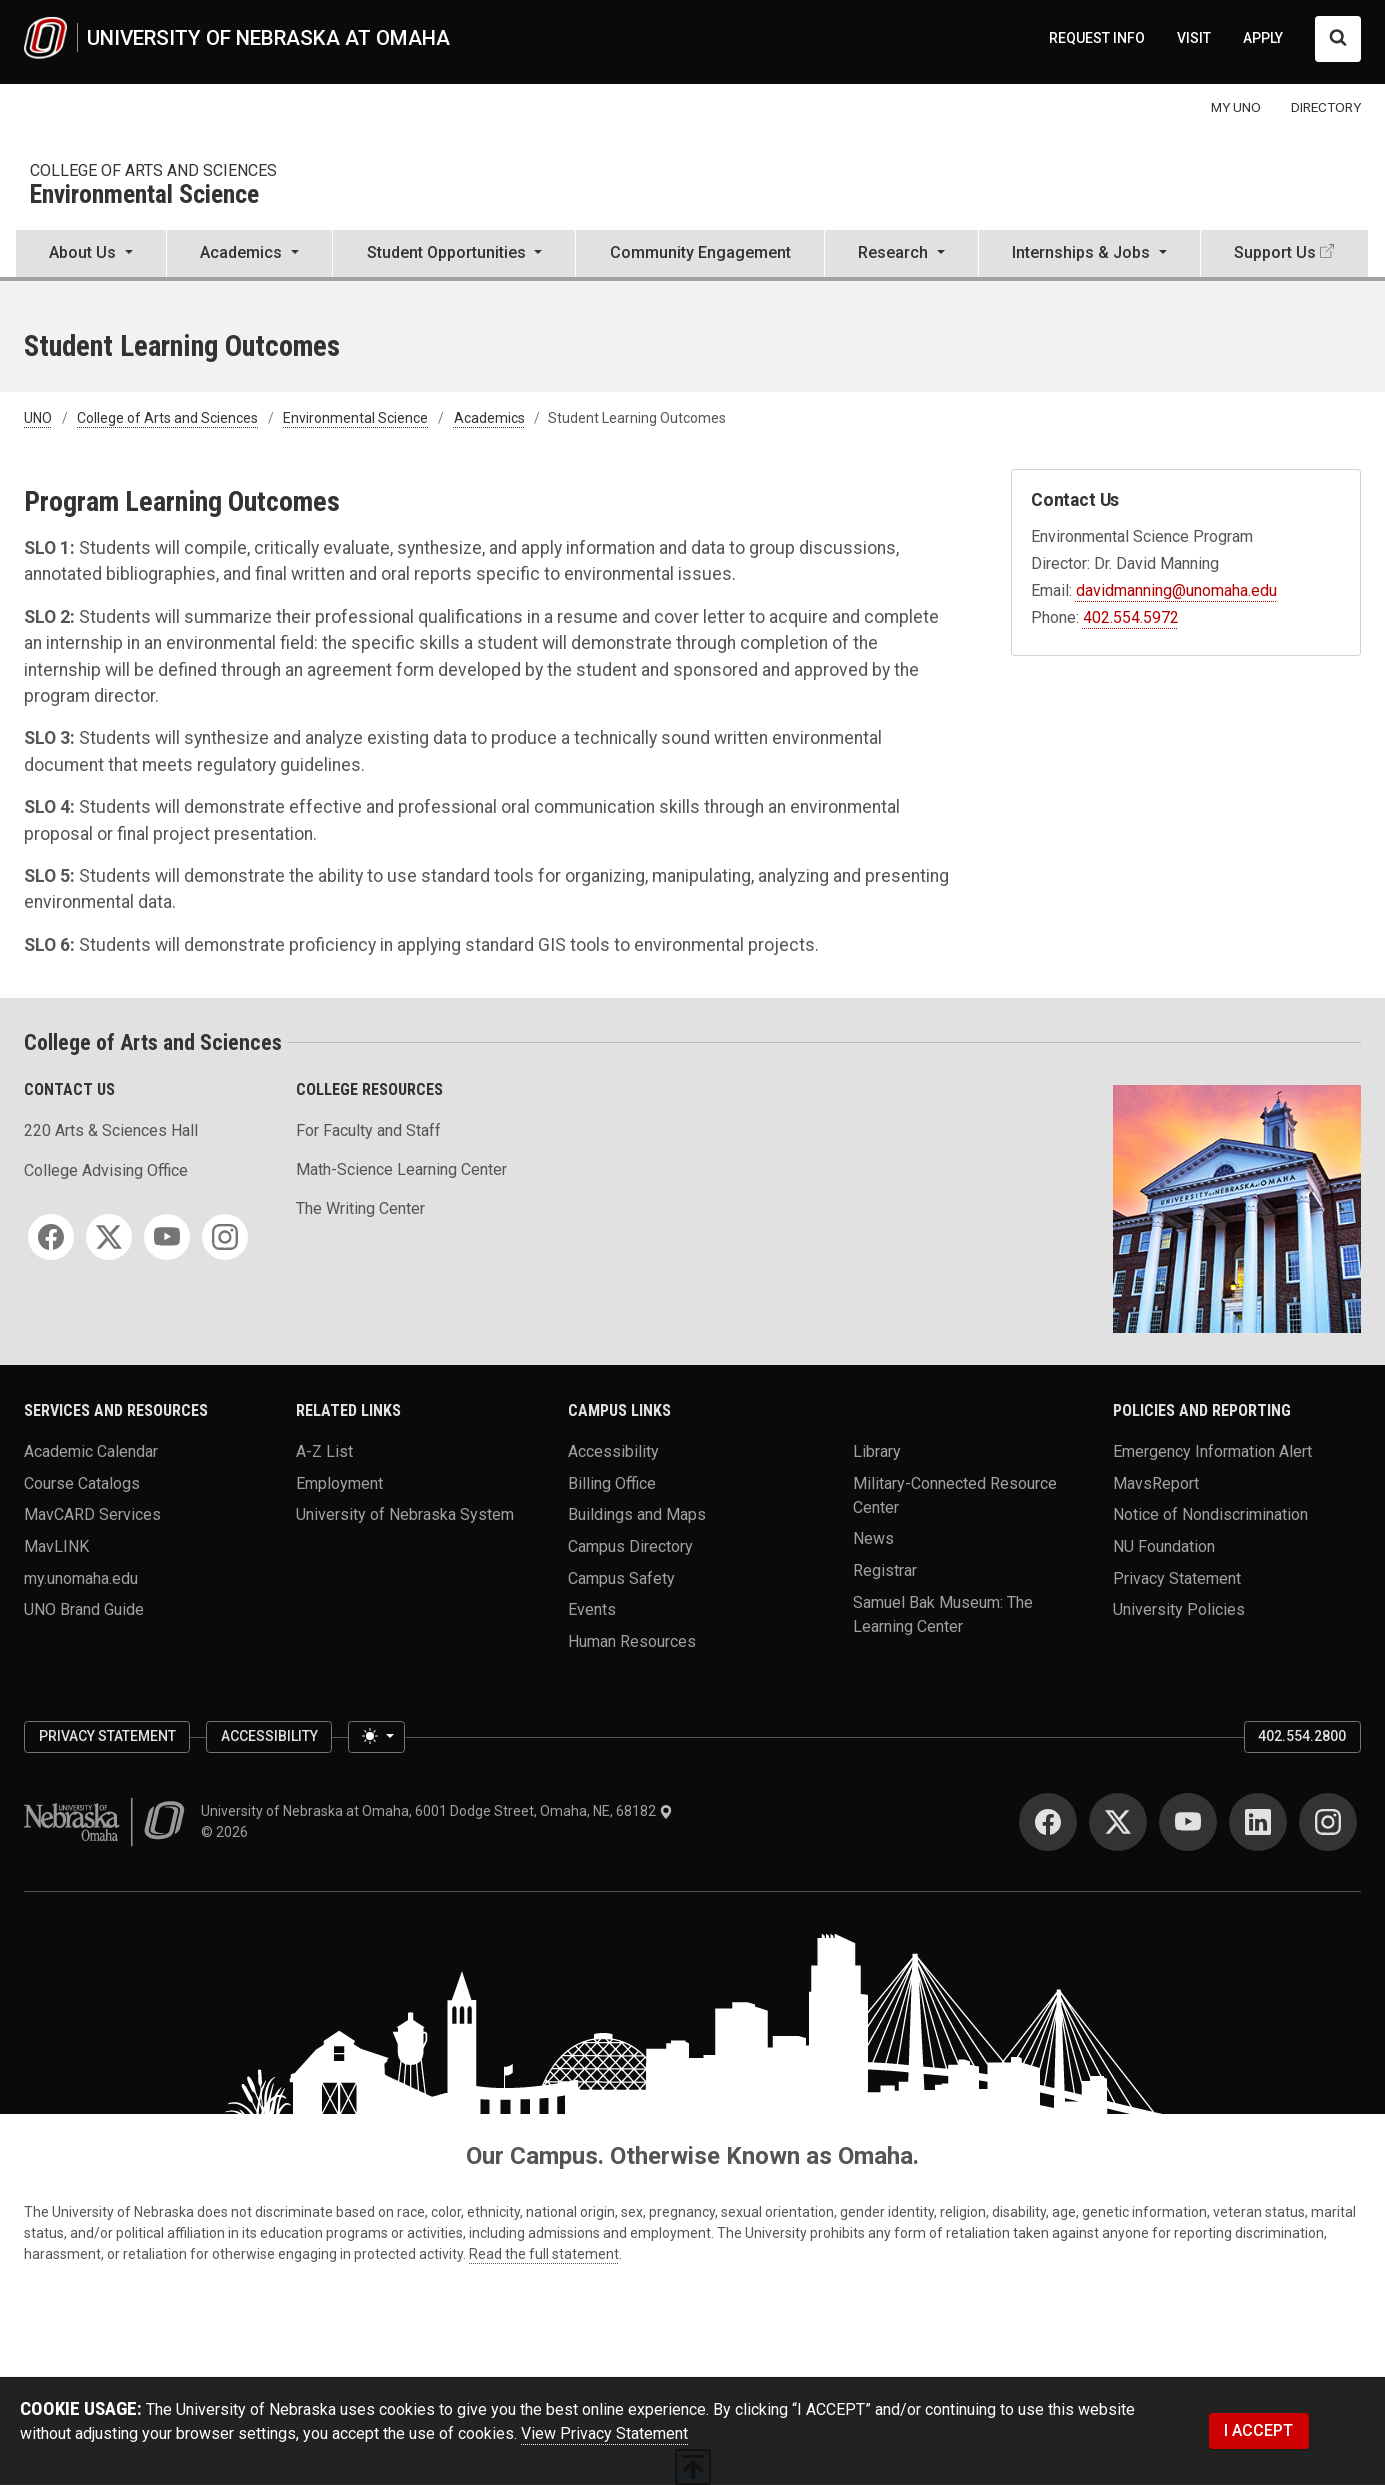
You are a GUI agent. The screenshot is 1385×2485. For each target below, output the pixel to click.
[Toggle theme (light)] (376, 1737)
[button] (91, 255)
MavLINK (56, 1546)
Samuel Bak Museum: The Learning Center (943, 1613)
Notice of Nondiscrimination (1210, 1514)
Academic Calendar (91, 1451)
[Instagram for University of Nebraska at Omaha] (1328, 1822)
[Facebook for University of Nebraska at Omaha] (1048, 1822)
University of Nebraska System (405, 1514)
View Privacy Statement (604, 2433)
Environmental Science (144, 195)
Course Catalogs (82, 1482)
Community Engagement (700, 252)
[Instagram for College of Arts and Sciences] (225, 1237)
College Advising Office (106, 1170)
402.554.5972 (1131, 617)
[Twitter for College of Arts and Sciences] (109, 1237)
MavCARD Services (92, 1514)
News (873, 1538)
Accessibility (613, 1451)
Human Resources (632, 1641)
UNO (38, 418)
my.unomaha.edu (81, 1577)
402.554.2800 (1302, 1736)
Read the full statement (544, 2254)
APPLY (1263, 38)
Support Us (1275, 252)
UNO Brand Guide (84, 1609)
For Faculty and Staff (368, 1130)
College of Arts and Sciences (153, 170)
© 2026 (227, 1832)
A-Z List (324, 1451)
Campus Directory (630, 1546)
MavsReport (1156, 1482)
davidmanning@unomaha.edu (1176, 590)
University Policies (1179, 1609)
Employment (339, 1482)
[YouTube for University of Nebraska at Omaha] (1188, 1822)
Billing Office (612, 1482)
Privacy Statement (1177, 1577)
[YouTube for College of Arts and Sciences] (167, 1237)
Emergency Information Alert (1212, 1451)
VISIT (1194, 38)
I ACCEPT (1258, 2430)
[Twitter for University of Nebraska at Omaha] (1118, 1822)
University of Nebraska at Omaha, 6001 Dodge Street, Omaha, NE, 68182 (437, 1811)
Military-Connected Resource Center (955, 1494)
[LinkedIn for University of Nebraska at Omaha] (1258, 1822)
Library (877, 1451)
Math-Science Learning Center (401, 1169)
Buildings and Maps (637, 1514)
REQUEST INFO (1097, 38)
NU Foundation (1164, 1546)
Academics (489, 418)
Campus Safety (621, 1577)
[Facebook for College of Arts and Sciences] (51, 1237)
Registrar (885, 1570)
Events (592, 1609)
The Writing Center (360, 1208)
